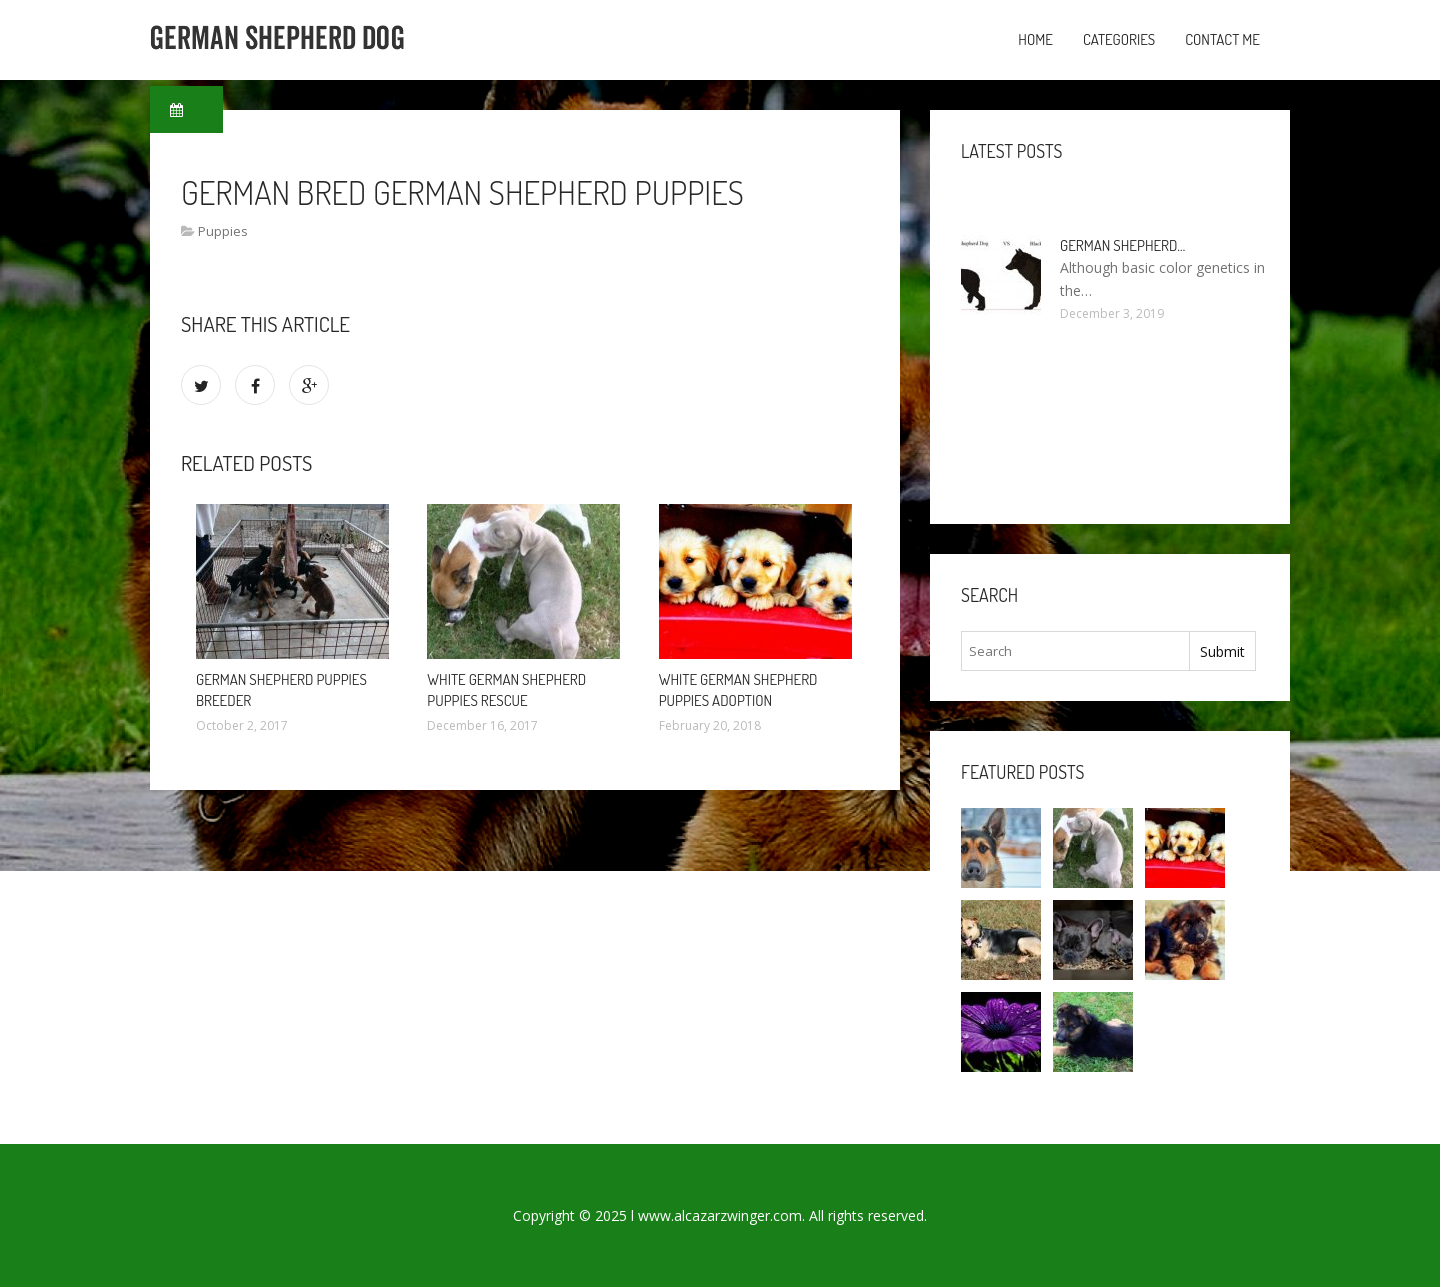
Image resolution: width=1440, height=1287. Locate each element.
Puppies (223, 231)
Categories (1119, 39)
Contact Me (1222, 39)
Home (1035, 39)
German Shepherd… (1122, 245)
